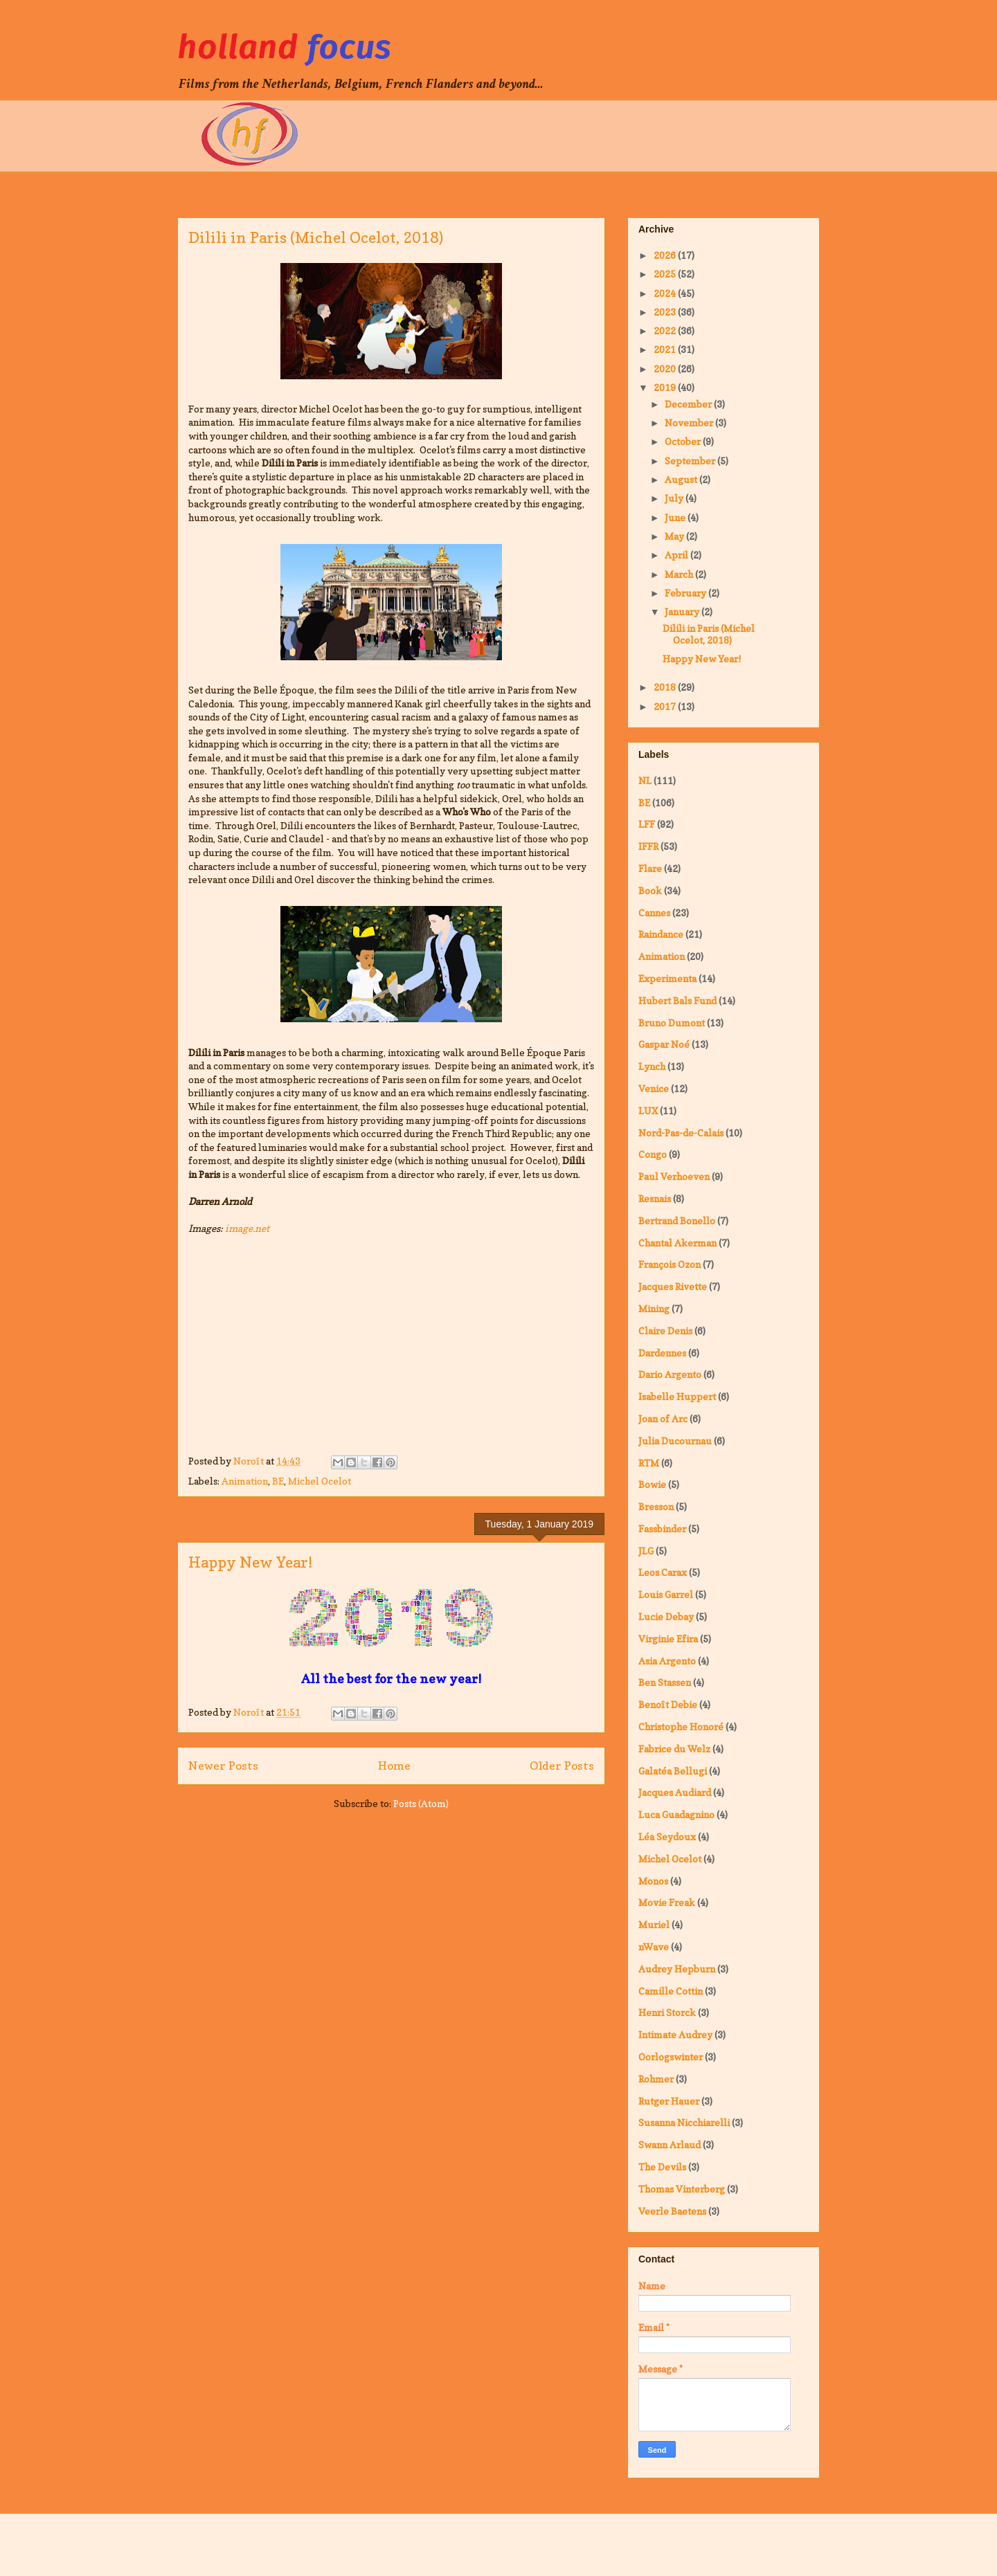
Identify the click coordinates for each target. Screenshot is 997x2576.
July (675, 498)
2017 (666, 706)
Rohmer (656, 2079)
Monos (653, 1881)
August (682, 479)
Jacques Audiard (674, 1792)
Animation (245, 1481)
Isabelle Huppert (677, 1396)
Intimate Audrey (675, 2034)
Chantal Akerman (677, 1243)
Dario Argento (669, 1374)
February (686, 593)
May (675, 536)
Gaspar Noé (664, 1044)
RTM (648, 1463)
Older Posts (562, 1765)
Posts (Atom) (421, 1803)
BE (278, 1481)
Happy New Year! (250, 1562)
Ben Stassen (664, 1682)
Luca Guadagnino (676, 1814)
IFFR (648, 846)
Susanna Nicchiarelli (684, 2122)
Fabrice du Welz (674, 1748)
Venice (653, 1088)
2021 (666, 349)
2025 (666, 274)
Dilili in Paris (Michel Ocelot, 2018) (315, 237)
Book (650, 890)
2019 (666, 387)
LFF (646, 824)
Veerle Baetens (672, 2211)
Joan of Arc (663, 1418)
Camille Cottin (670, 1991)
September (691, 460)
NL (645, 780)
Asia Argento (667, 1661)
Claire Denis (665, 1330)
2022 (666, 330)
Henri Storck (667, 2012)
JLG (646, 1551)
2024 (666, 293)
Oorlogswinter (670, 2056)
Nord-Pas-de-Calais (681, 1133)
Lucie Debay (666, 1616)
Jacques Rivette (672, 1286)
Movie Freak (666, 1902)
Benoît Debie (667, 1704)
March (680, 574)
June (676, 517)
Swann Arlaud (669, 2144)
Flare (650, 868)
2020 (666, 368)
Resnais (654, 1198)
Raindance (660, 934)
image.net (247, 1228)
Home (394, 1765)
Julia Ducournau (675, 1440)
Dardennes (662, 1353)
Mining (654, 1308)
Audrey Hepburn (676, 1969)
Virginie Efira (668, 1638)
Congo (652, 1154)
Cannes (654, 912)
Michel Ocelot (319, 1481)
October (684, 441)
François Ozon (669, 1264)
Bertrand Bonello (676, 1220)
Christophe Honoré (681, 1726)
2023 (666, 312)
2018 (666, 687)
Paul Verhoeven (674, 1176)
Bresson (656, 1506)
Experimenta (667, 978)
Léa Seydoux (667, 1836)
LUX (648, 1110)
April (677, 555)
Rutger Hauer (668, 2101)
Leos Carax (662, 1572)
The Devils (662, 2167)
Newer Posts (223, 1765)
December (689, 404)
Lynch (651, 1066)
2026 (666, 255)
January (683, 611)
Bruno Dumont (671, 1022)
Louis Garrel (665, 1594)
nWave (653, 1946)
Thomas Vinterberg (681, 2189)
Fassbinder (662, 1528)
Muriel (654, 1924)
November (690, 422)
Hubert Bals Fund (677, 1000)
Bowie (652, 1484)
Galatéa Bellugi (672, 1771)
